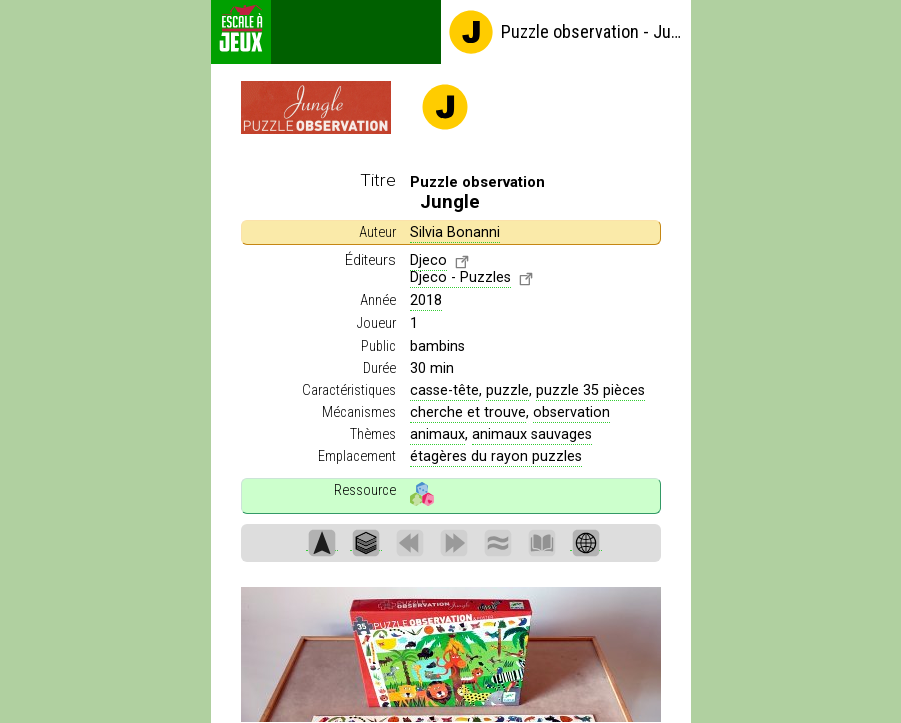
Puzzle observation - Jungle (565, 32)
